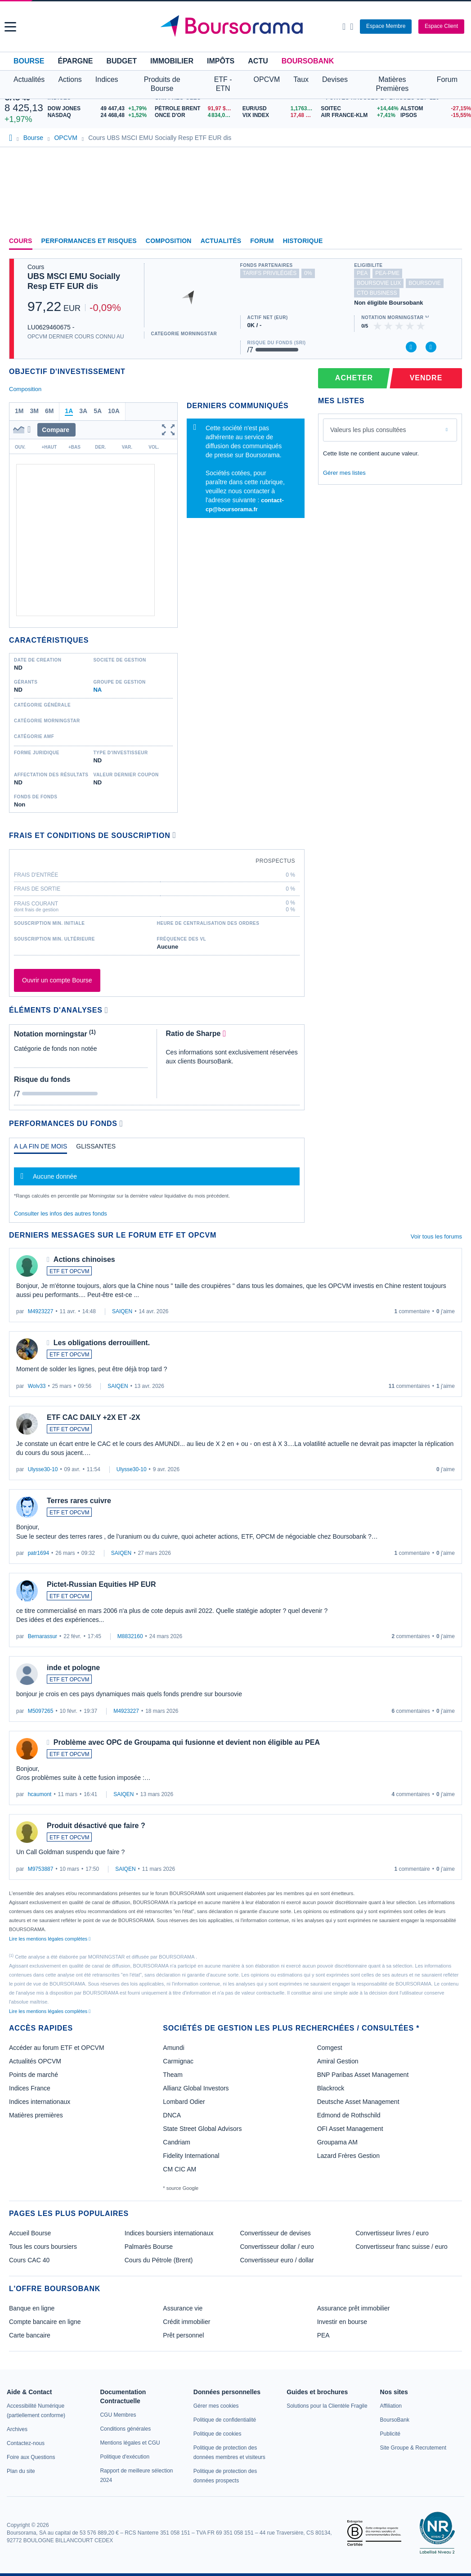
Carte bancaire (29, 2335)
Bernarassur (42, 1636)
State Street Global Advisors (202, 2128)
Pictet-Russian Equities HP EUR (101, 1584)
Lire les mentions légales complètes (49, 1938)
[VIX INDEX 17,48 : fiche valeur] (279, 115)
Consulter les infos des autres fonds (60, 1213)
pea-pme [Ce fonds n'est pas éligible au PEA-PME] (387, 273)
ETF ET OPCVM (69, 1271)
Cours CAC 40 (29, 2260)
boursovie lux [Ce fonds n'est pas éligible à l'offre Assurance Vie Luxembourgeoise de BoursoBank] (379, 283)
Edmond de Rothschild (349, 2115)
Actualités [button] (29, 79)
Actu (258, 61)
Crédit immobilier (186, 2321)
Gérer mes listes (344, 472)
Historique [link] (303, 240)
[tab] (40, 1148)
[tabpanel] (157, 1180)
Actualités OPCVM (35, 2061)
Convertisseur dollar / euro (277, 2246)
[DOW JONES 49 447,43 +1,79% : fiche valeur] (99, 108)
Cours (20, 240)
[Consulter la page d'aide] (351, 26)
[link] (17, 2429)
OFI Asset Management (350, 2128)
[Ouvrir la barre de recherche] (343, 26)
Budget (121, 61)
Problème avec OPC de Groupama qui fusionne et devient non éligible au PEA (187, 1742)
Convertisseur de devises (275, 2233)
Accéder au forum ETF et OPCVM (56, 2047)
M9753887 (41, 1869)
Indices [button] (106, 79)
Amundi (173, 2047)
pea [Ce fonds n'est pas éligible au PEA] (362, 273)
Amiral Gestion (338, 2061)
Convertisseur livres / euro (392, 2233)
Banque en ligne (31, 2308)
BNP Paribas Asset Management (363, 2074)
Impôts (220, 61)
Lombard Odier (184, 2101)
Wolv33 (37, 1386)
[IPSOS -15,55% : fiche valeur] (433, 115)
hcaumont (40, 1794)
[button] (10, 27)
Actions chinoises (84, 1259)
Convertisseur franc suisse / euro (401, 2246)
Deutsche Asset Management (358, 2101)
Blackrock (331, 2088)
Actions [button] (69, 79)
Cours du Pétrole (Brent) (159, 2260)
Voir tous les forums (436, 1236)
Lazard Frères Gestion (348, 2155)
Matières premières (36, 2115)
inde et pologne (73, 1667)
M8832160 (130, 1636)
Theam (173, 2074)
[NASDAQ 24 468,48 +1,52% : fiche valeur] (99, 115)
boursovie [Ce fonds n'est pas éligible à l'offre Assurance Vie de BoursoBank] (424, 283)
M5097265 (41, 1711)
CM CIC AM (179, 2169)
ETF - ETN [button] (223, 84)
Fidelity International (191, 2155)
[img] (421, 326)
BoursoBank (308, 61)
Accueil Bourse (30, 2233)
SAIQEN (122, 1311)
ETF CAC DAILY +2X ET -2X (93, 1417)
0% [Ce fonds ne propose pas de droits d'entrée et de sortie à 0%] (308, 273)
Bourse (28, 61)
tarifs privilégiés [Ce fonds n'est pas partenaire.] (270, 273)
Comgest (329, 2047)
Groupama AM (337, 2142)
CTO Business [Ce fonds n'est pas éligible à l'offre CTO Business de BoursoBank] (377, 293)
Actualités (221, 240)
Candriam (176, 2142)
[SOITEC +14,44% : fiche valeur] (357, 108)
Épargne (75, 61)
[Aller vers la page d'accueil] (236, 26)
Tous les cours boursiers (43, 2246)
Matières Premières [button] (392, 84)
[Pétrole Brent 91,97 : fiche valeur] (195, 108)
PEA (323, 2335)
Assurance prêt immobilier (353, 2308)
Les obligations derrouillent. (102, 1343)
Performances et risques (89, 240)
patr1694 (38, 1553)
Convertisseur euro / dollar (277, 2260)
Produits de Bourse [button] (162, 84)
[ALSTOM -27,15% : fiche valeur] (433, 108)
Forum (447, 79)
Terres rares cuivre (79, 1500)
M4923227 (41, 1311)
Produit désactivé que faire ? (96, 1825)
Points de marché (33, 2074)
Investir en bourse (342, 2321)
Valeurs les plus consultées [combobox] (368, 429)
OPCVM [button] (267, 79)
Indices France (29, 2088)
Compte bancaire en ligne (45, 2321)
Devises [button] (335, 79)
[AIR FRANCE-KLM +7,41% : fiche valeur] (357, 115)
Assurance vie (182, 2308)
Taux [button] (301, 79)
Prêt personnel (183, 2335)
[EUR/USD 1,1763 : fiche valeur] (279, 108)
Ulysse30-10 (43, 1469)
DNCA (172, 2115)
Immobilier (171, 61)
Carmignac (178, 2061)
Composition (169, 240)
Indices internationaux (39, 2101)
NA (97, 689)
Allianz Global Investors (196, 2088)
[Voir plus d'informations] (174, 835)
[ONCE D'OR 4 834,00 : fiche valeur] (195, 115)
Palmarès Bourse (149, 2246)
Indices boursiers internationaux (169, 2233)
